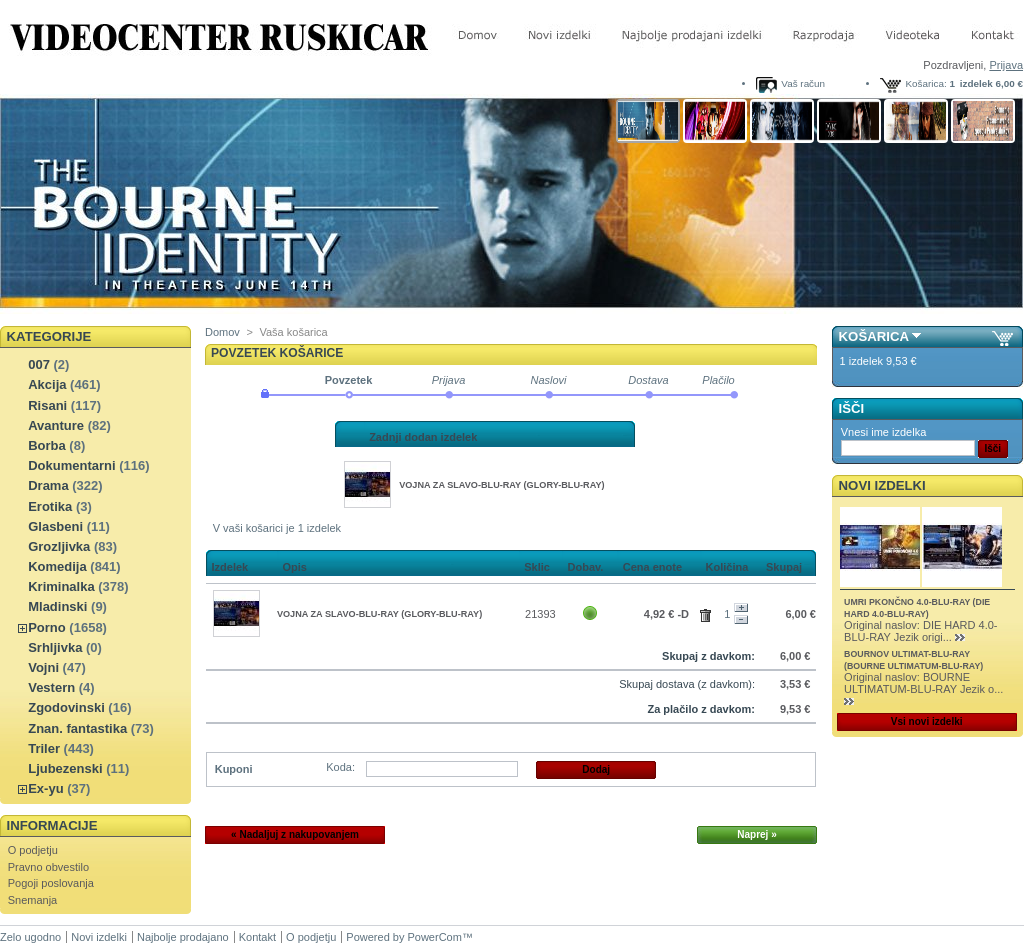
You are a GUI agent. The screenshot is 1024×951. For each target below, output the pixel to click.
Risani (47, 405)
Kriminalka (61, 586)
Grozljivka (59, 546)
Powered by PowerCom (404, 937)
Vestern (51, 687)
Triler (44, 748)
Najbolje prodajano (183, 937)
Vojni (43, 667)
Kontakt (257, 937)
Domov (222, 332)
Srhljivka (55, 647)
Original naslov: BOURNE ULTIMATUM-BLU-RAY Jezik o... (923, 683)
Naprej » (756, 834)
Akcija (47, 384)
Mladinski (57, 606)
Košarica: (925, 83)
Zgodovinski (66, 707)
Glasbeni (55, 526)
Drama (48, 485)
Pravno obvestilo (48, 867)
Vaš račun (803, 83)
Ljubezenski (65, 768)
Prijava (1006, 65)
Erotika (50, 506)
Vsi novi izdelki (927, 721)
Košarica (874, 336)
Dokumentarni (71, 465)
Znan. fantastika (77, 728)
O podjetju (33, 850)
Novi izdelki (882, 485)
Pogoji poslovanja (51, 883)
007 (39, 364)
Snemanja (33, 900)
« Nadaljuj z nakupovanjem (295, 834)
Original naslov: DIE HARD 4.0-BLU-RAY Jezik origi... (920, 631)
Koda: (340, 767)
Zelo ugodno (30, 937)
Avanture (56, 425)
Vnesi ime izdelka (884, 432)
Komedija (57, 566)
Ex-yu (45, 788)
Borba (47, 445)
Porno (47, 627)
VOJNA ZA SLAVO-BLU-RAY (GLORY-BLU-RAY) (501, 485)
